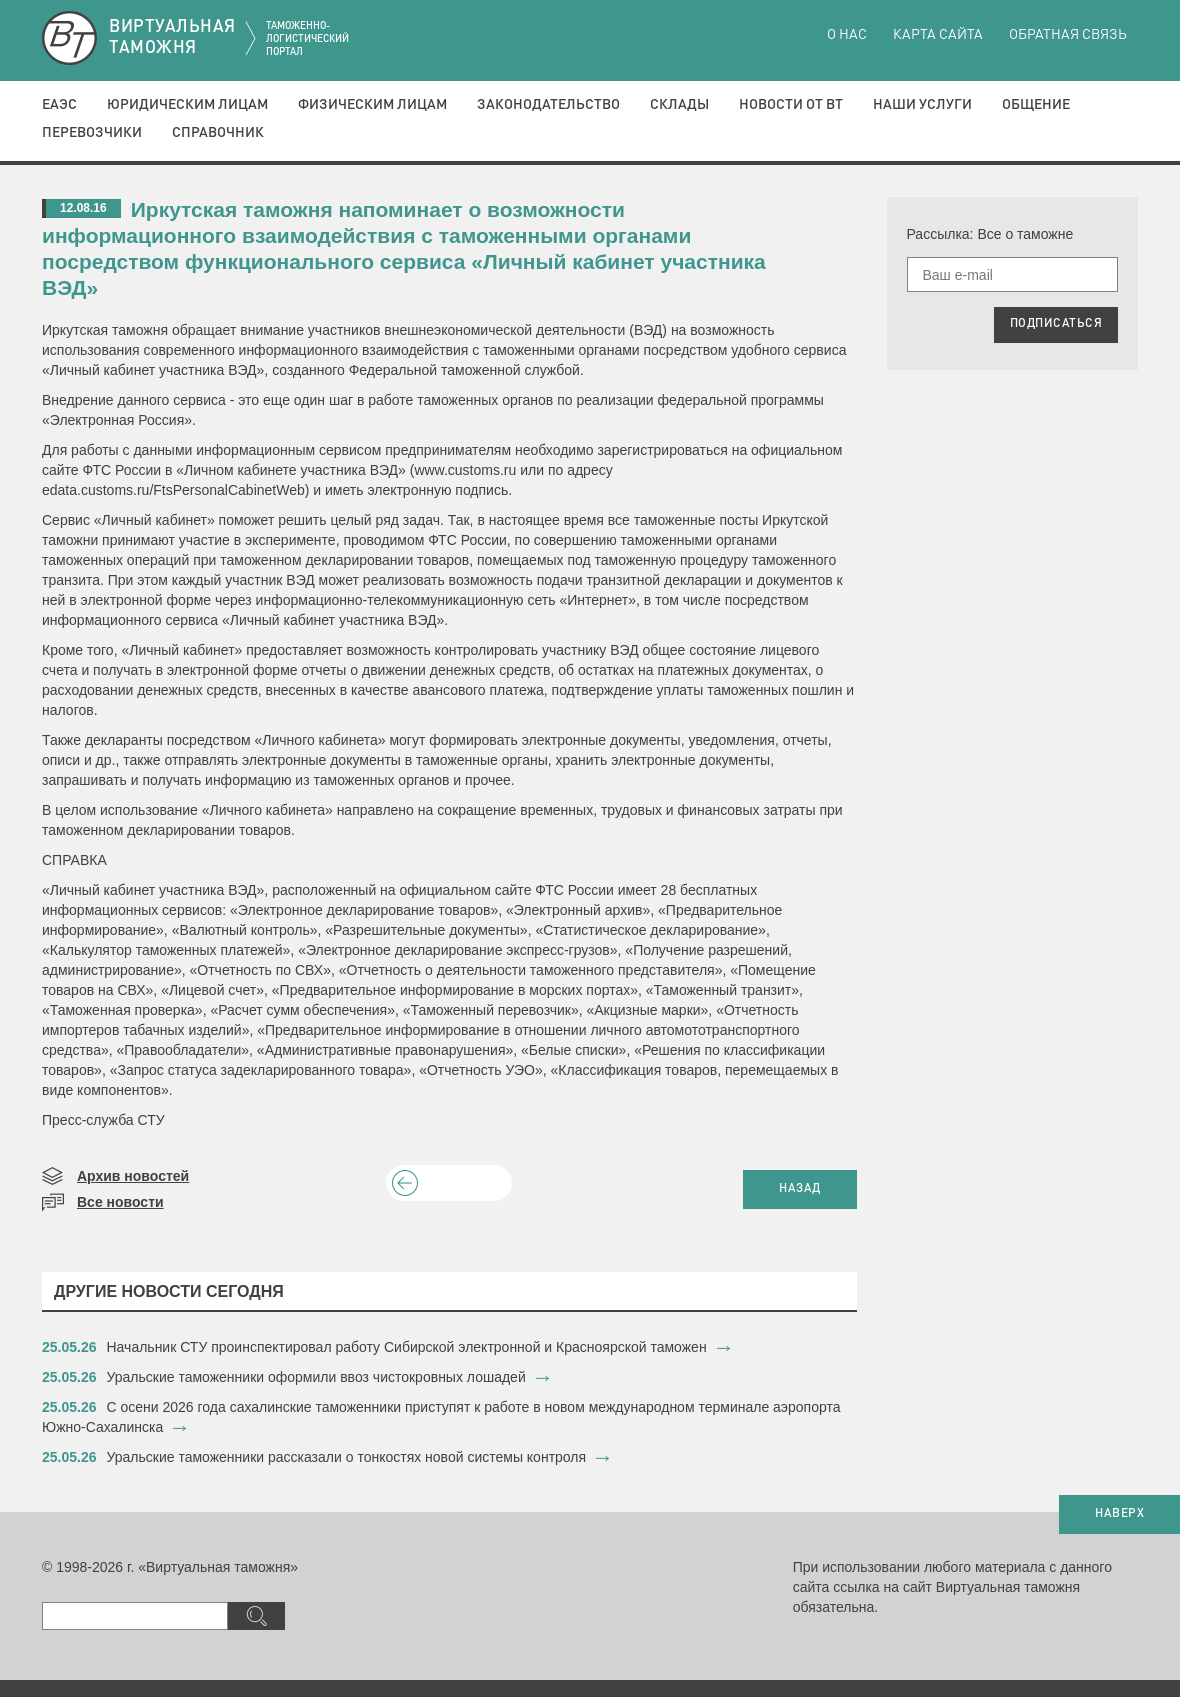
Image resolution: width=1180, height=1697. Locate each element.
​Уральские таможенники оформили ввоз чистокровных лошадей (316, 1377)
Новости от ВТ (791, 105)
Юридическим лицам (187, 105)
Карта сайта (938, 35)
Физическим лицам (372, 105)
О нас (847, 35)
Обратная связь (1068, 35)
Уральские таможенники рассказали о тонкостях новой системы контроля (347, 1457)
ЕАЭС (59, 105)
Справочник (218, 133)
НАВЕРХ (1119, 1514)
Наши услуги (922, 105)
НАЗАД (800, 1189)
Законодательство (548, 105)
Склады (679, 105)
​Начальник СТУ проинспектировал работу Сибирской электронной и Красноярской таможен (407, 1347)
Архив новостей (133, 1176)
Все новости (120, 1202)
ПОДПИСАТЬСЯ (1056, 324)
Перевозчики (92, 133)
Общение (1036, 105)
